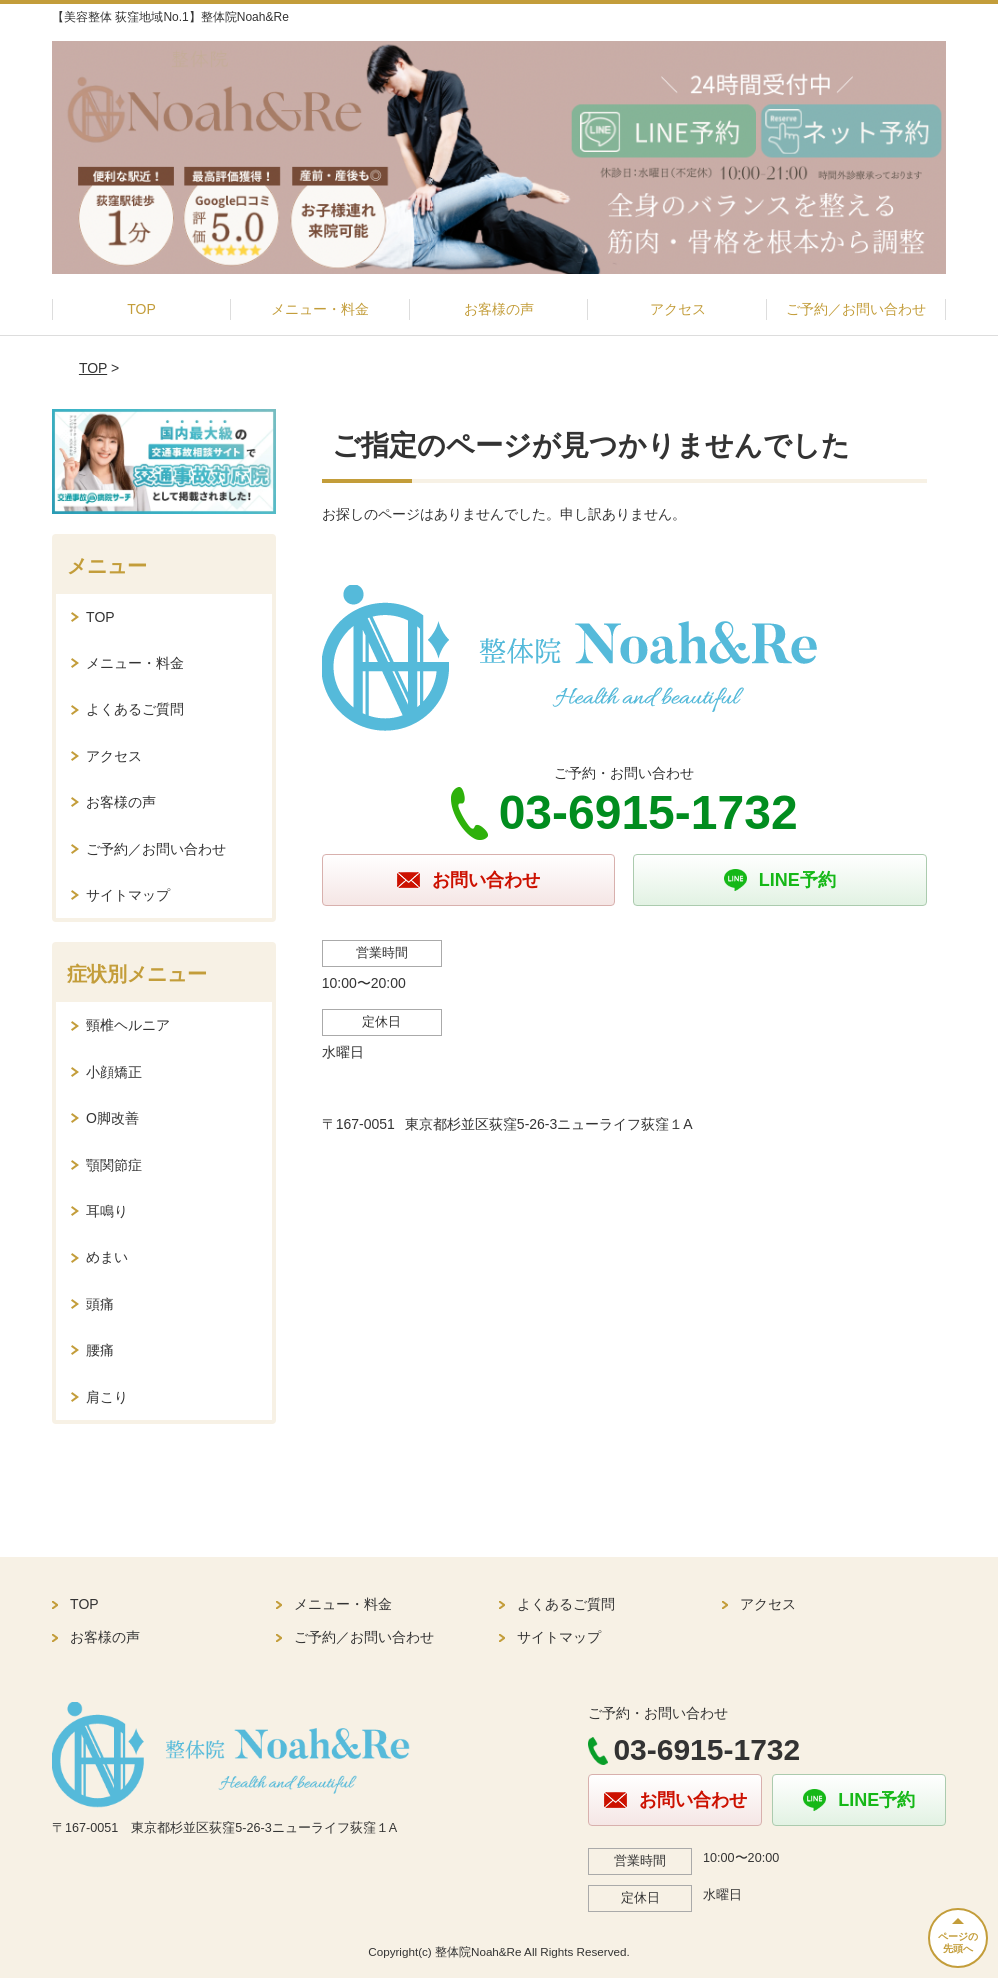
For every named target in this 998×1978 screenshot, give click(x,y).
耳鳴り (107, 1211)
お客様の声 (499, 309)
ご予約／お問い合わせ (856, 309)
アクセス (678, 309)
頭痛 (100, 1304)
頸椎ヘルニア (128, 1025)
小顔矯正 (114, 1072)
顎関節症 (114, 1165)
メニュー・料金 (320, 309)
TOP (141, 309)
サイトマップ (128, 895)
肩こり (107, 1397)
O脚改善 (112, 1118)
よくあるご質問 (135, 709)
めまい (107, 1257)
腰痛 (100, 1350)
